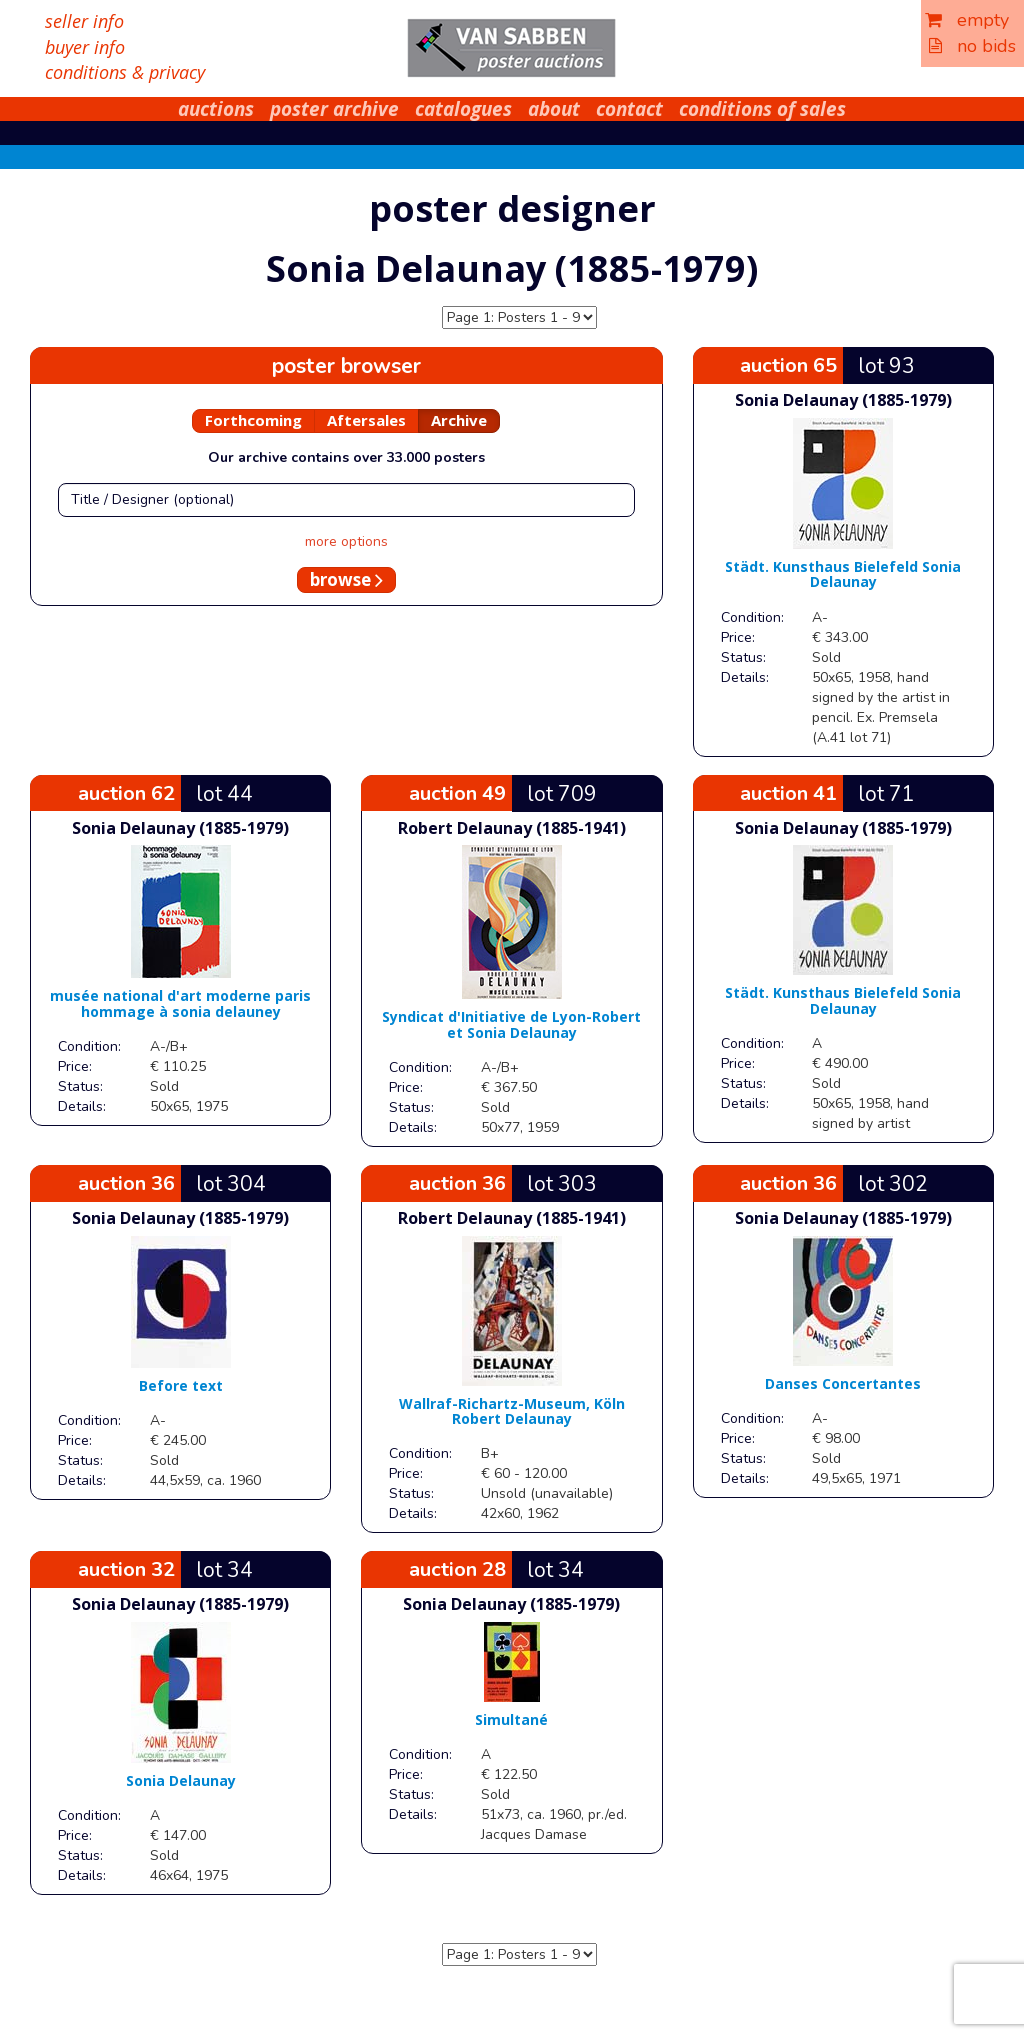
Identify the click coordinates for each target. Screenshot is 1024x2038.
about (554, 109)
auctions (216, 109)
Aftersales (366, 420)
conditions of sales (762, 109)
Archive (459, 420)
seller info (84, 21)
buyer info (85, 47)
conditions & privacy (125, 72)
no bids (972, 46)
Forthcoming (253, 420)
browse (346, 579)
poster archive (334, 109)
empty (967, 20)
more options (346, 541)
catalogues (463, 109)
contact (629, 109)
